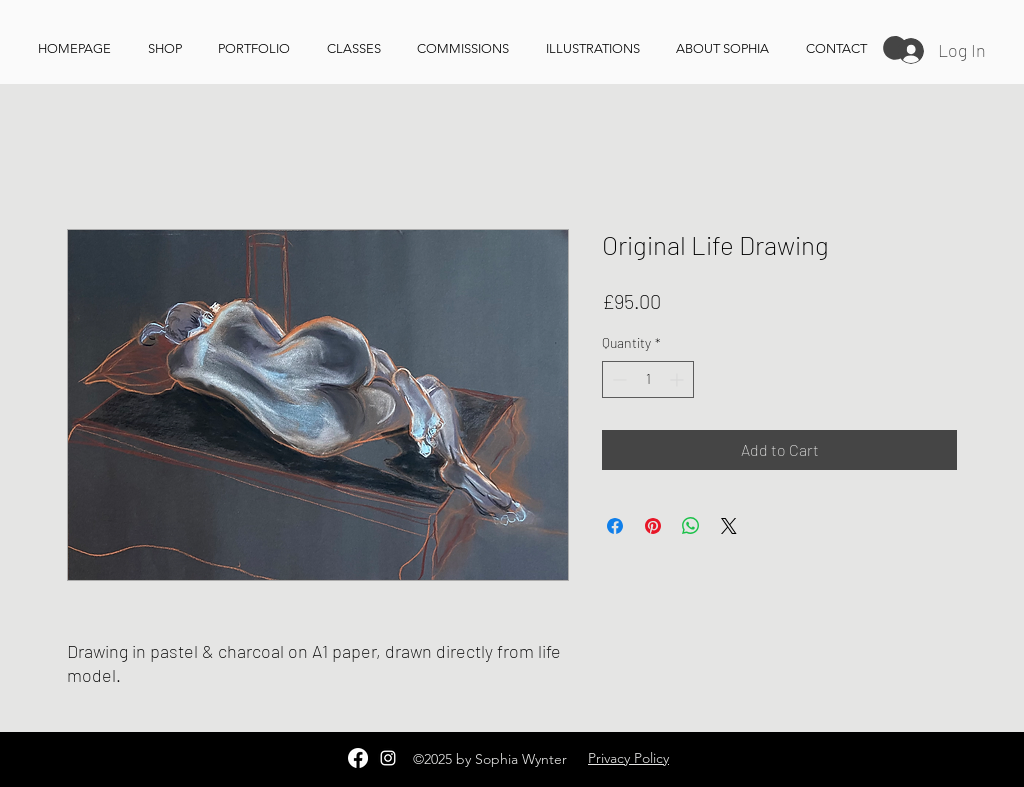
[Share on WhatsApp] (691, 526)
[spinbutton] (648, 379)
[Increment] (678, 379)
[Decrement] (617, 379)
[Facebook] (358, 758)
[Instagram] (388, 758)
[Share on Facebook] (615, 526)
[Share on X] (729, 526)
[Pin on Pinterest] (653, 526)
